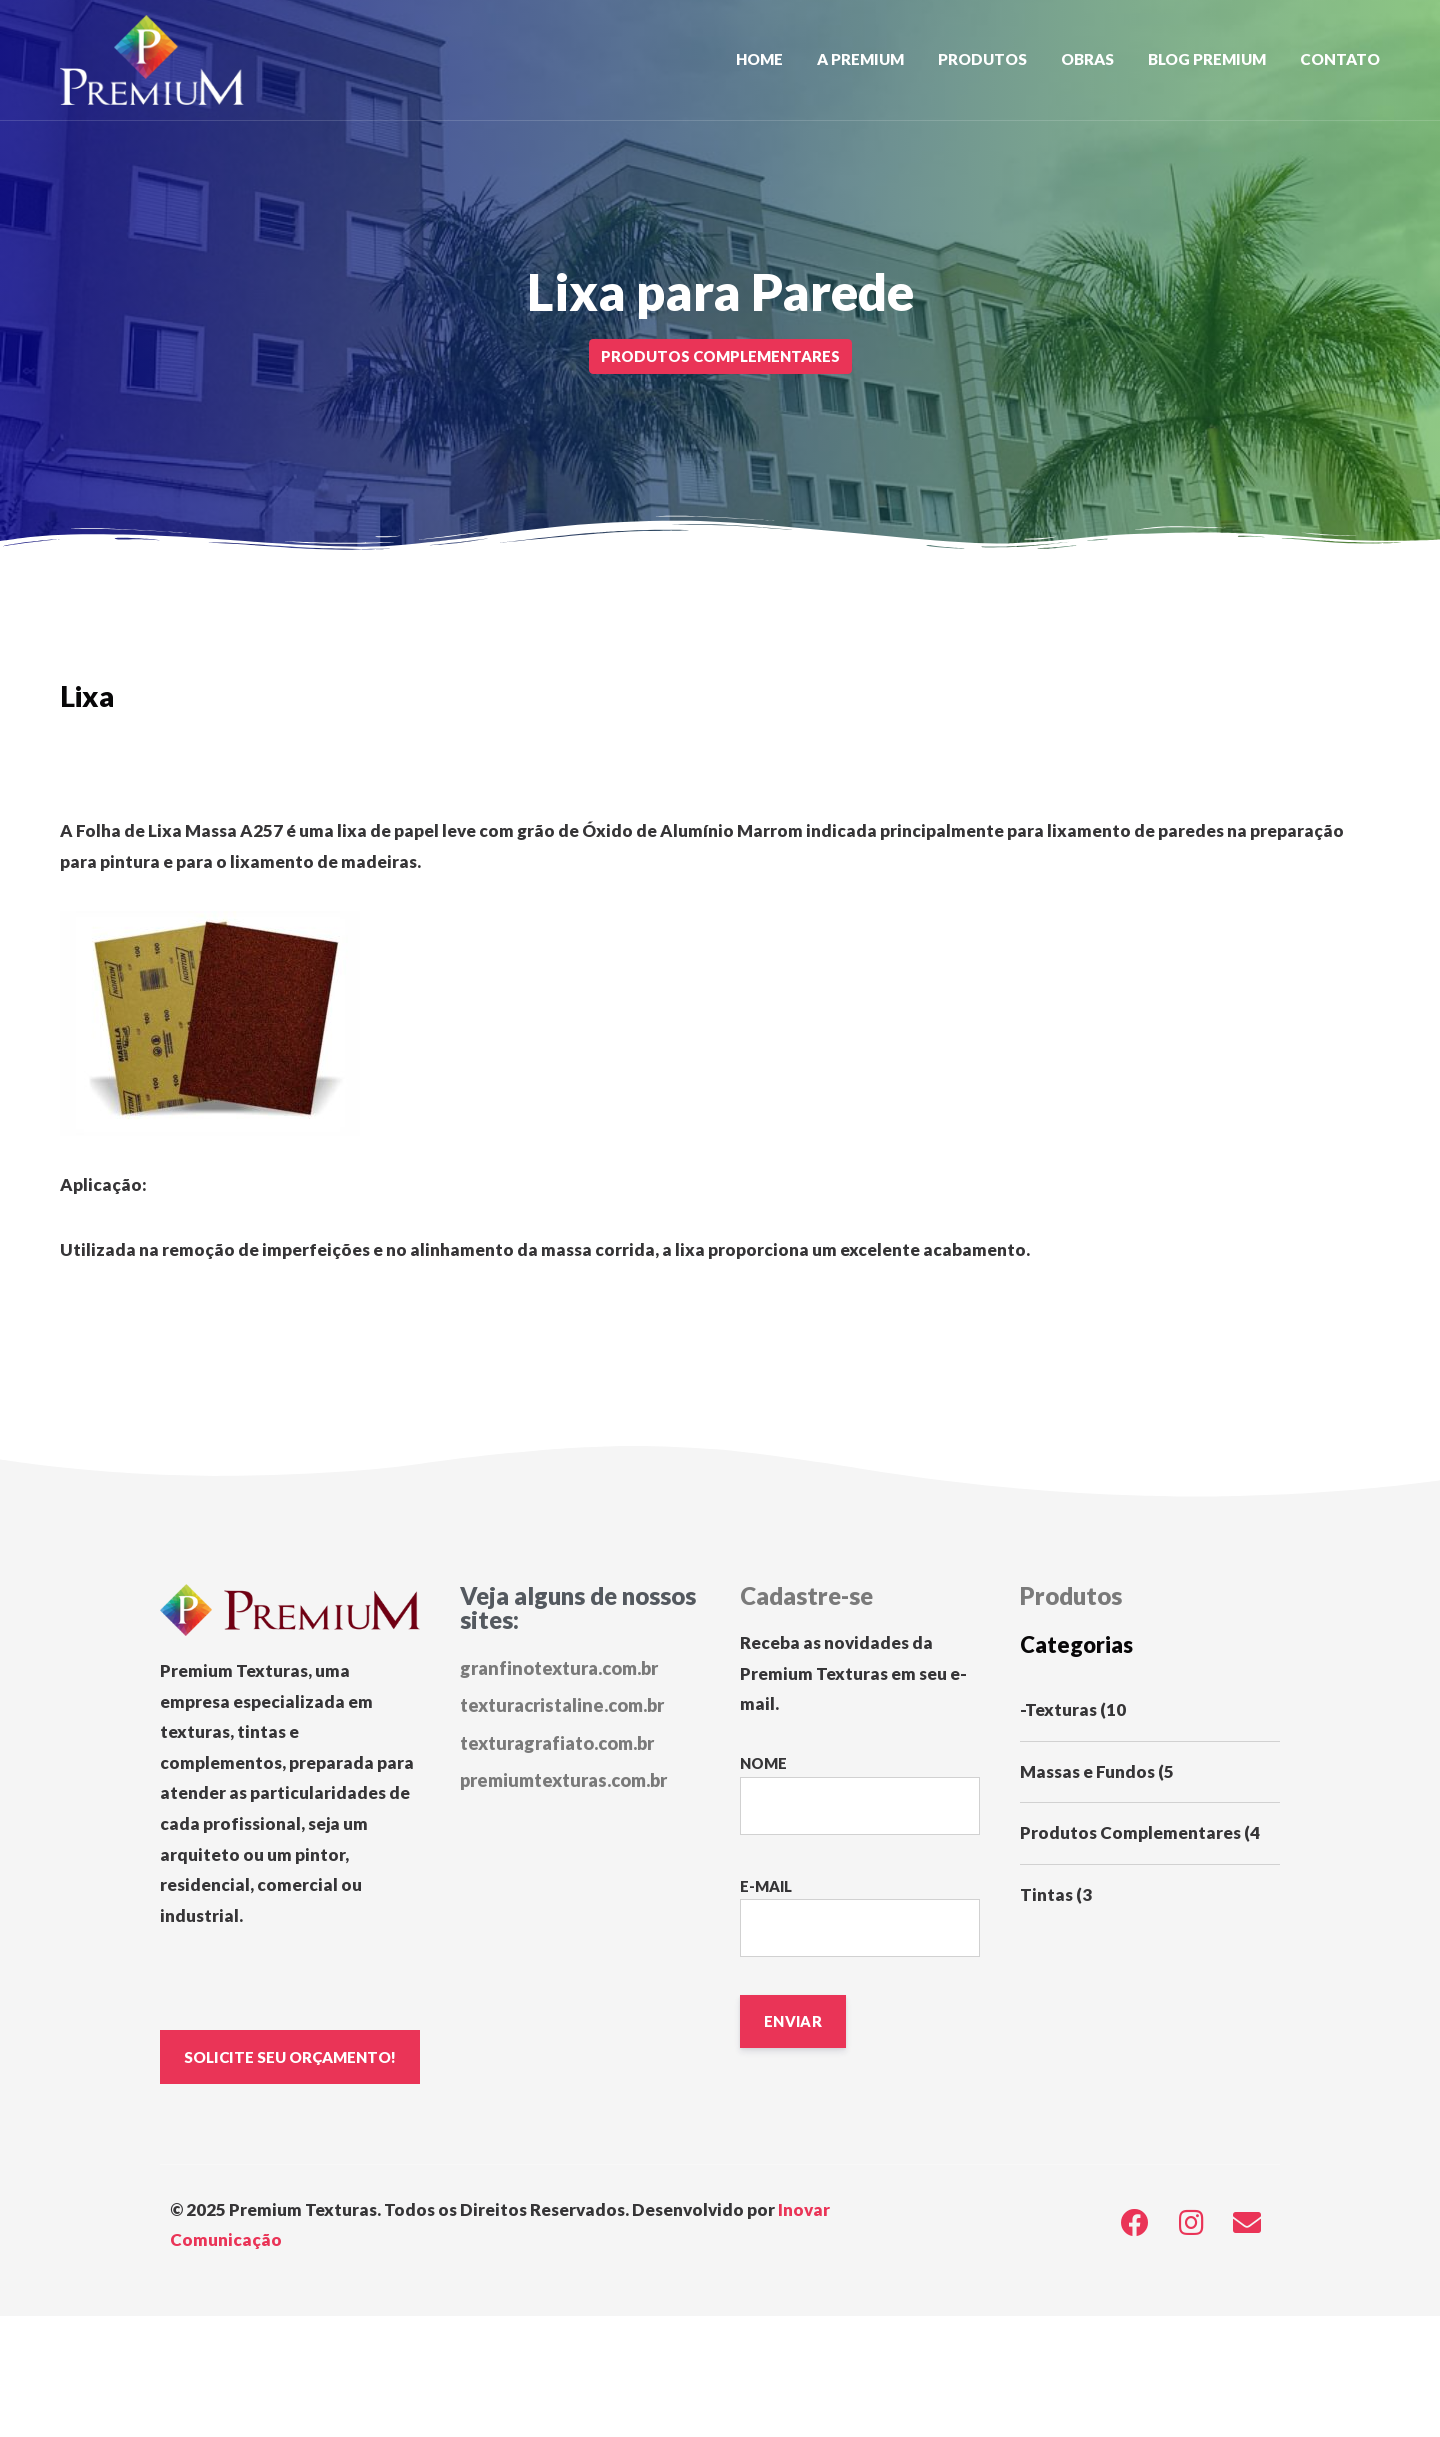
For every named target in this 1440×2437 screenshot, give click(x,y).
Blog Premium (1207, 59)
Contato (1340, 59)
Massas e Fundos (1087, 1771)
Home (759, 59)
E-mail (860, 1917)
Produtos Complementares (1130, 1832)
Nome (860, 1794)
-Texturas (1058, 1709)
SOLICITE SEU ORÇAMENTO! (292, 2057)
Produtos (982, 59)
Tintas (1046, 1894)
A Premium (860, 59)
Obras (1087, 59)
